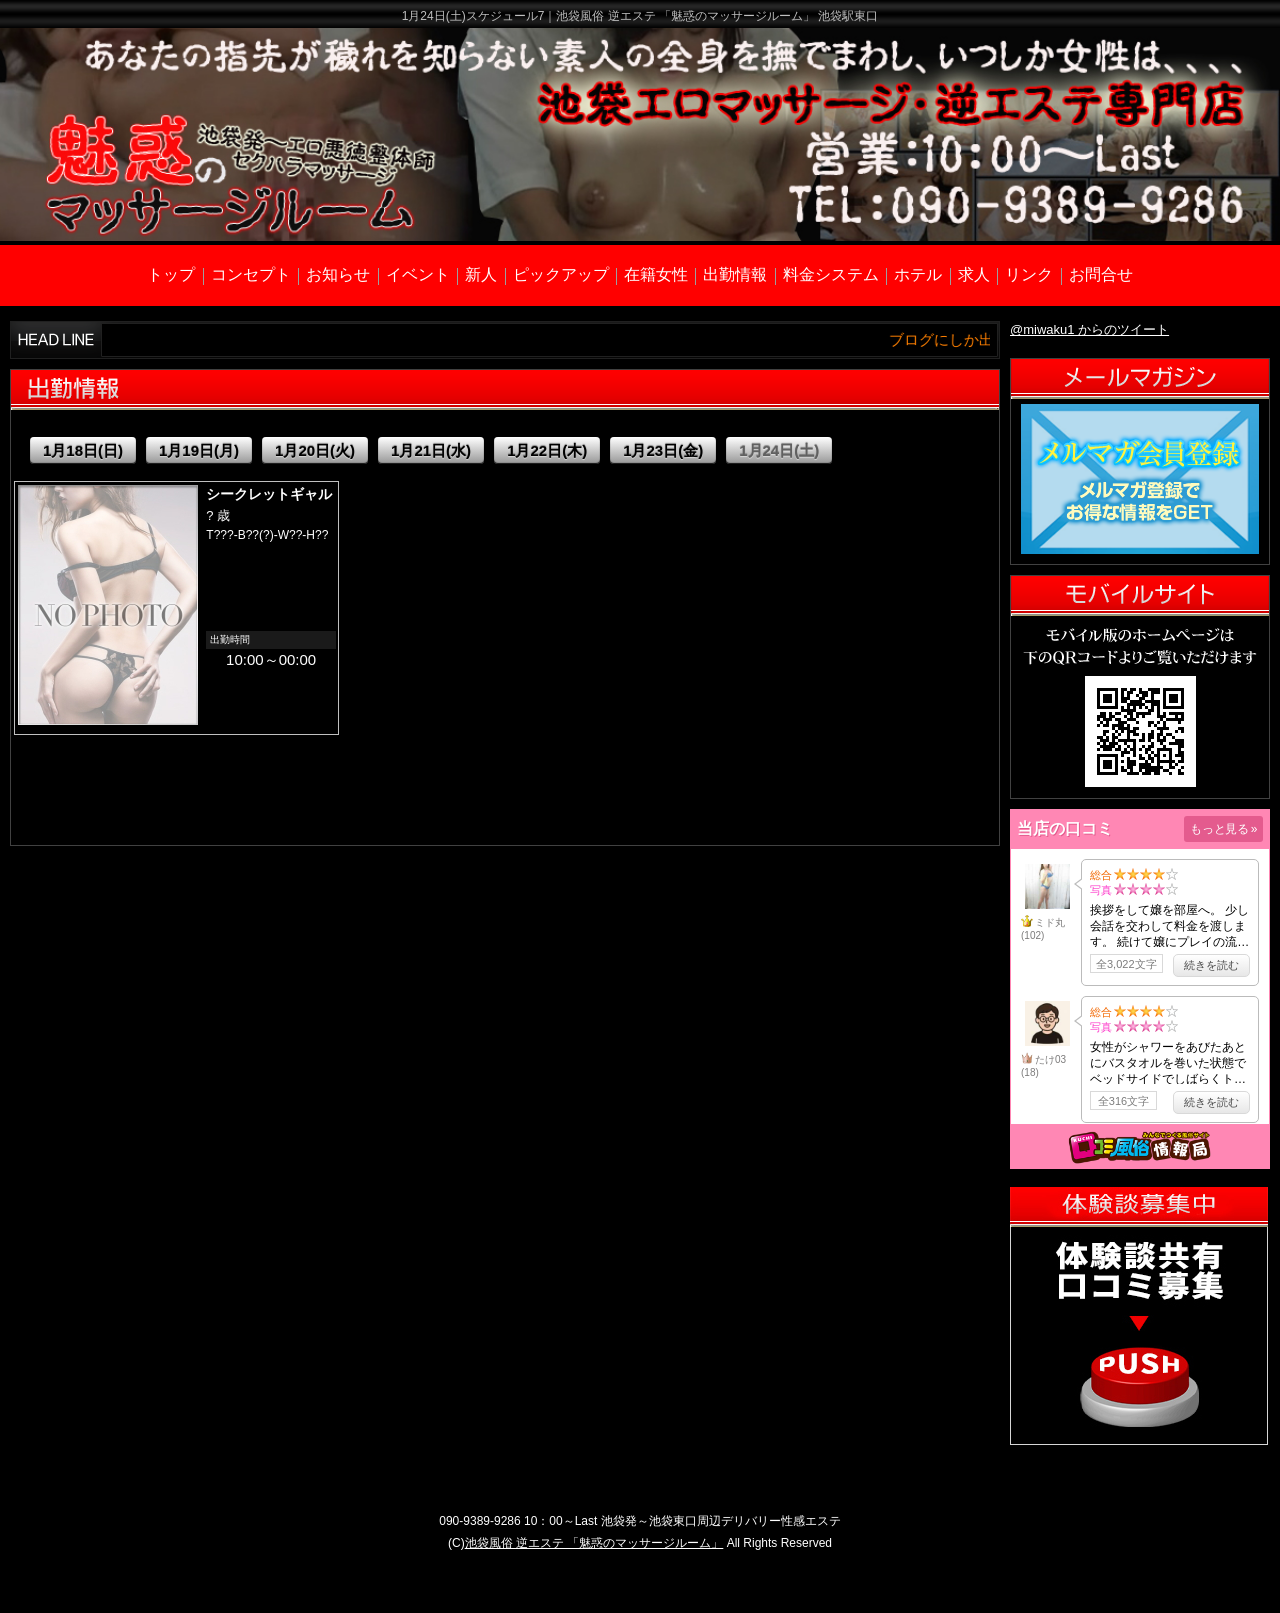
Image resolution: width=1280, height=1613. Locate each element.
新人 (481, 274)
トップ (171, 274)
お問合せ (1101, 274)
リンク (1029, 274)
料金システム (831, 274)
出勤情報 (735, 274)
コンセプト (251, 274)
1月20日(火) (315, 450)
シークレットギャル (269, 494)
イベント (418, 274)
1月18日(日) (83, 450)
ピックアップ (561, 274)
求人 (974, 274)
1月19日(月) (199, 450)
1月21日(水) (431, 450)
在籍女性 (656, 274)
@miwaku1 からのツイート (1089, 329)
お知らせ (338, 274)
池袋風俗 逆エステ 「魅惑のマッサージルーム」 (594, 1543)
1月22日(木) (547, 450)
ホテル (918, 274)
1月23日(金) (663, 450)
